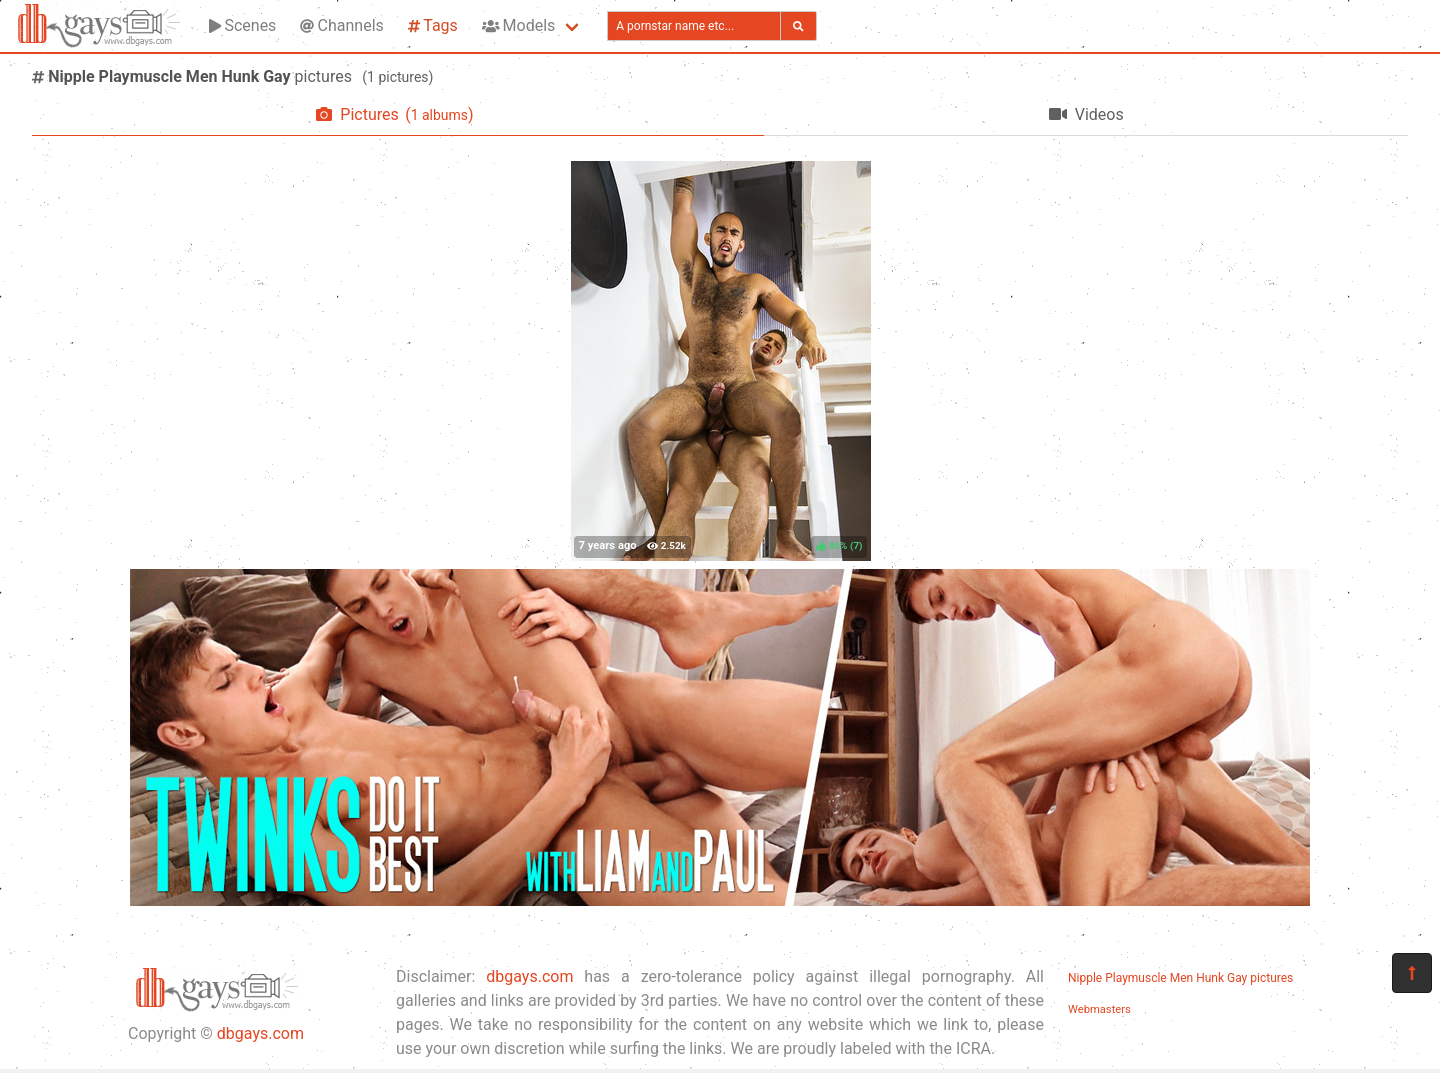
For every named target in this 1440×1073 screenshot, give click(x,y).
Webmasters (1099, 1009)
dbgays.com (260, 1033)
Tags (433, 25)
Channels (341, 25)
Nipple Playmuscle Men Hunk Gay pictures (1180, 978)
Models (518, 25)
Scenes (242, 25)
